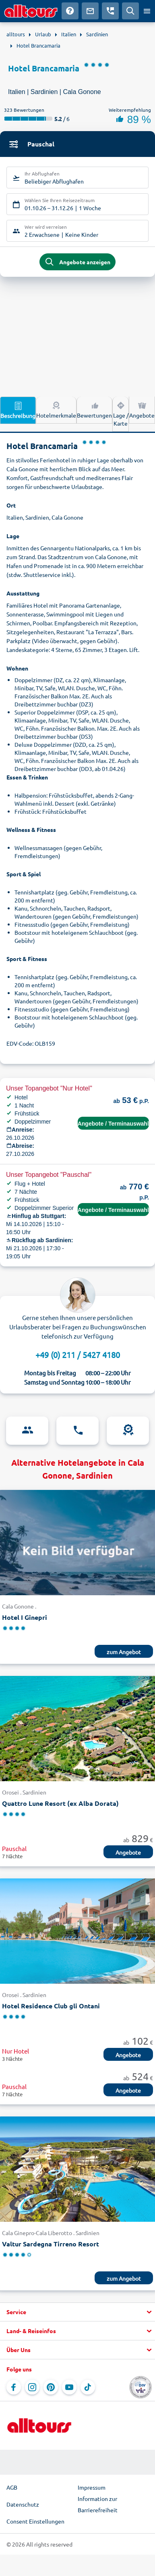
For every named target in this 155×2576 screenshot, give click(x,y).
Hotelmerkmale (56, 409)
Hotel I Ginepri (24, 1617)
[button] (77, 2312)
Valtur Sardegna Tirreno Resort (50, 2244)
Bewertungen (94, 409)
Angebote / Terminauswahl (113, 1123)
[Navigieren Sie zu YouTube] (69, 2387)
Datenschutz (22, 2504)
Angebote (142, 409)
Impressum (91, 2487)
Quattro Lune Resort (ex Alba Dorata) (60, 1803)
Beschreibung (17, 410)
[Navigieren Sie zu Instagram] (32, 2387)
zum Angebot (124, 1651)
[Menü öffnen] (147, 10)
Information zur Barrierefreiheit (98, 2504)
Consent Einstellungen (35, 2521)
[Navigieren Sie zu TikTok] (88, 2387)
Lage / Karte (120, 413)
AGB (11, 2487)
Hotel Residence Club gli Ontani (51, 2005)
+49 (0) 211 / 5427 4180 (77, 1355)
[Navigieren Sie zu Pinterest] (50, 2387)
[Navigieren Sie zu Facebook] (13, 2387)
